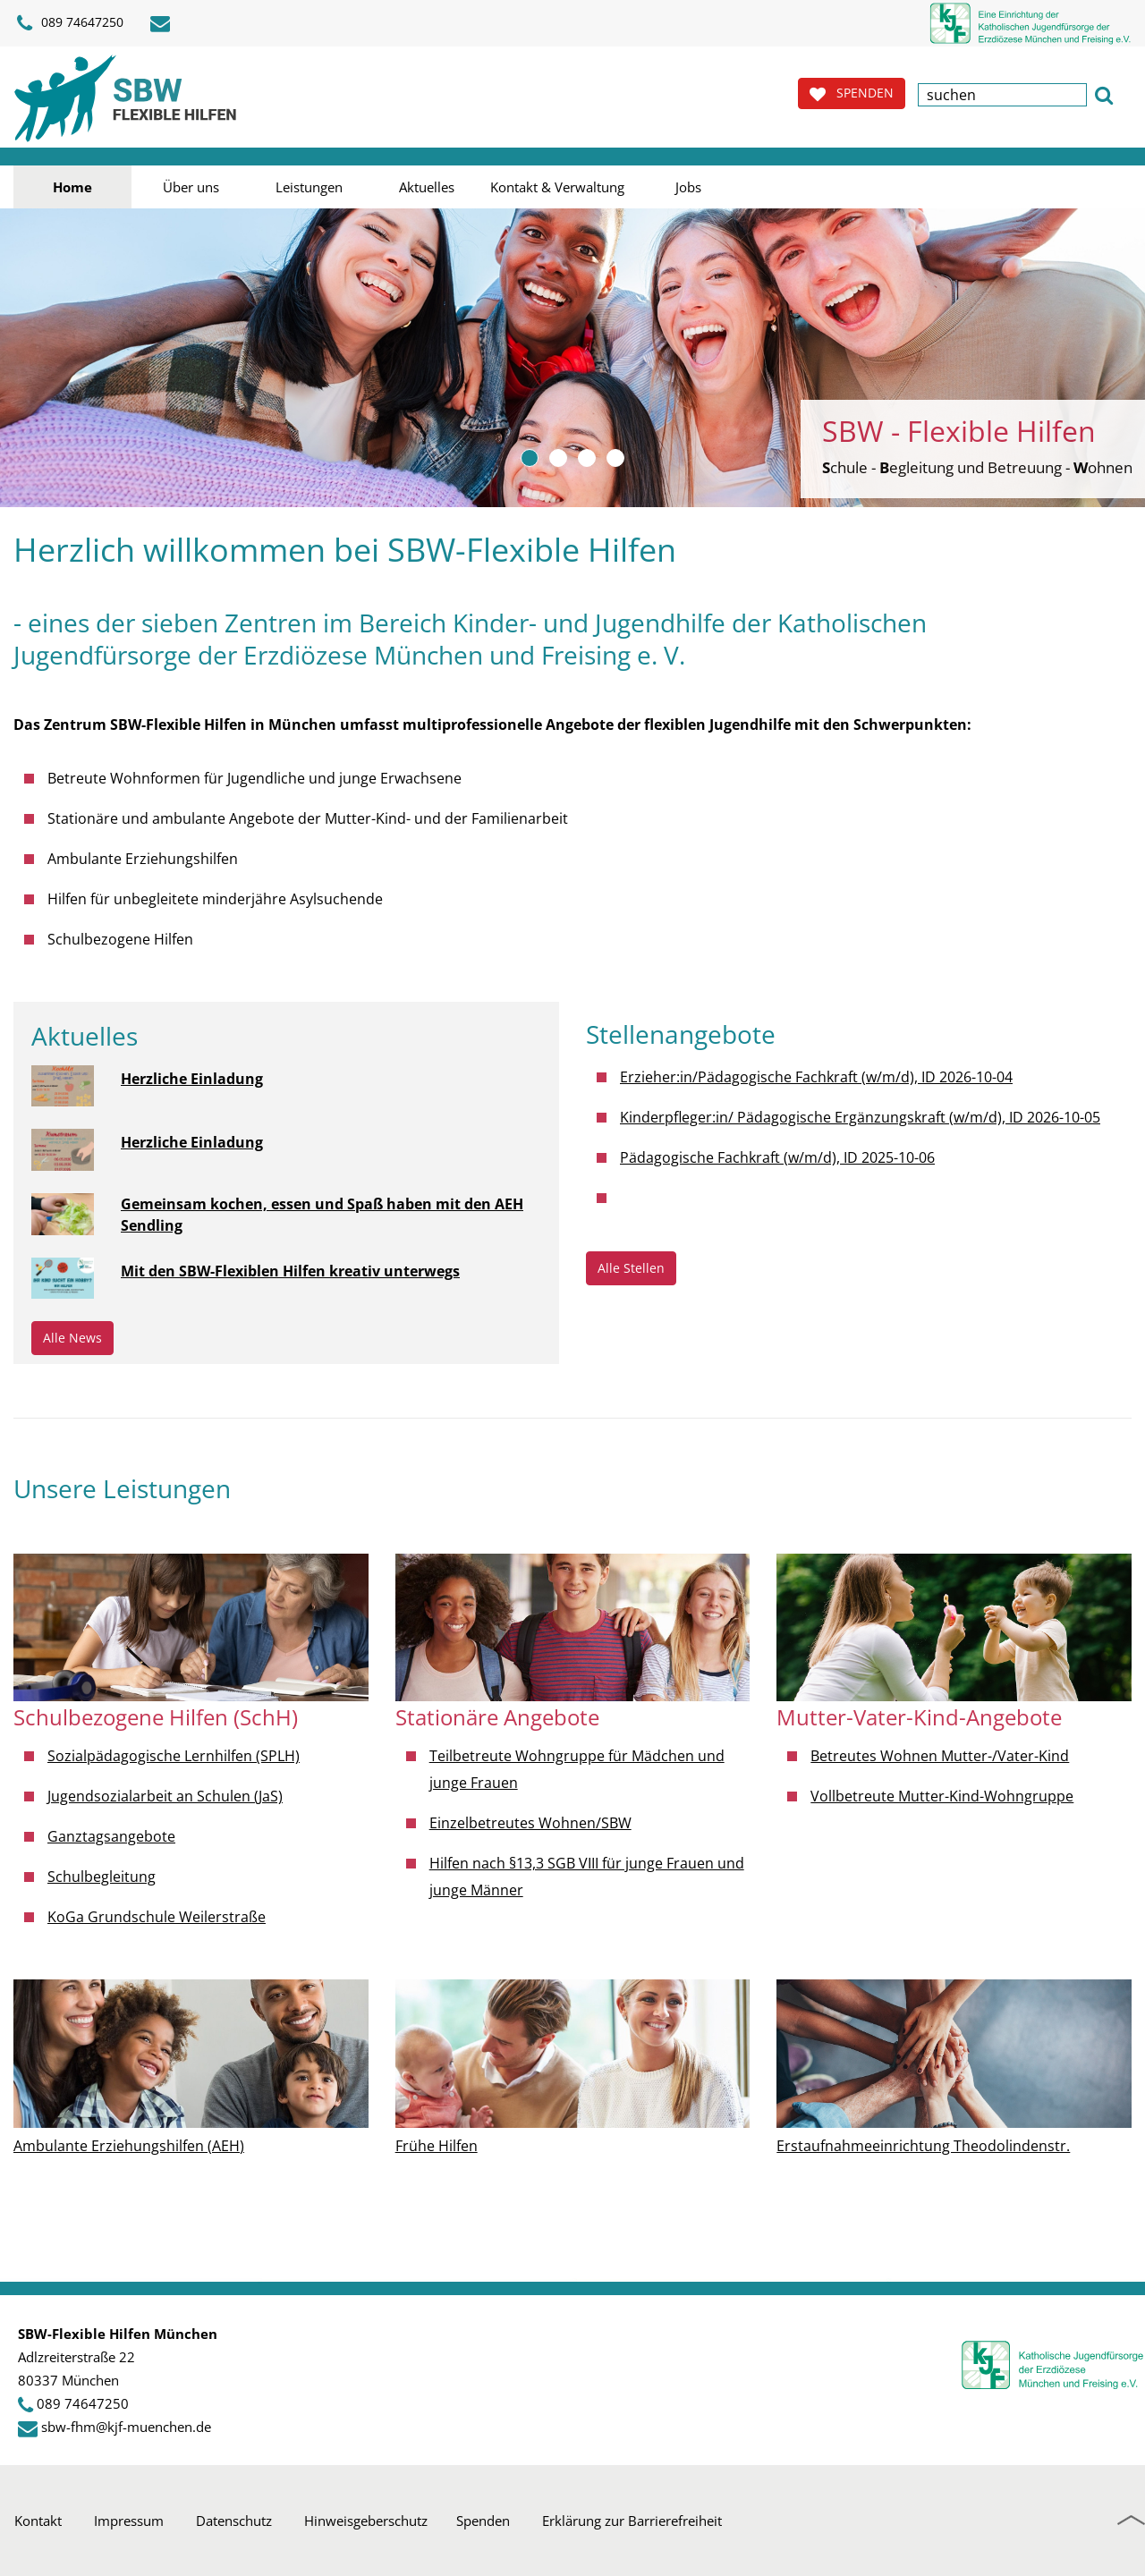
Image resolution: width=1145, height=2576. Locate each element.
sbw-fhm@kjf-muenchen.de (126, 2427)
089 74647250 (70, 23)
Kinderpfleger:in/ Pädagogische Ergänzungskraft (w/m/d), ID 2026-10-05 (860, 1117)
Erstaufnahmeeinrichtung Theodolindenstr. (923, 2146)
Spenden (483, 2520)
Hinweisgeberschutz (366, 2520)
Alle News (72, 1337)
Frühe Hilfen (436, 2146)
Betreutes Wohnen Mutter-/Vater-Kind (939, 1756)
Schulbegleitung (101, 1876)
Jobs (688, 187)
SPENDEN (852, 93)
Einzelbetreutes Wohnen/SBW (530, 1823)
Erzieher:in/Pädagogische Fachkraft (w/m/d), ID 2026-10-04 (816, 1077)
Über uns (191, 187)
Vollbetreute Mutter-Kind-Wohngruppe (941, 1796)
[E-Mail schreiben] (163, 23)
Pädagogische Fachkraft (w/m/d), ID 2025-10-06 (777, 1157)
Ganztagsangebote (111, 1836)
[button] (1104, 93)
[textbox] (1002, 94)
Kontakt (38, 2520)
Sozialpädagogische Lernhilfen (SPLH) (173, 1756)
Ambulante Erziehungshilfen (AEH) (128, 2146)
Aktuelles (426, 187)
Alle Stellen (631, 1267)
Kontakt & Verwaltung (557, 187)
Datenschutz (234, 2520)
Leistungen (309, 187)
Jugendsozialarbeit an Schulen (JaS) (165, 1796)
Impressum (129, 2520)
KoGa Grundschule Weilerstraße (156, 1917)
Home (72, 187)
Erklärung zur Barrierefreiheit (632, 2520)
